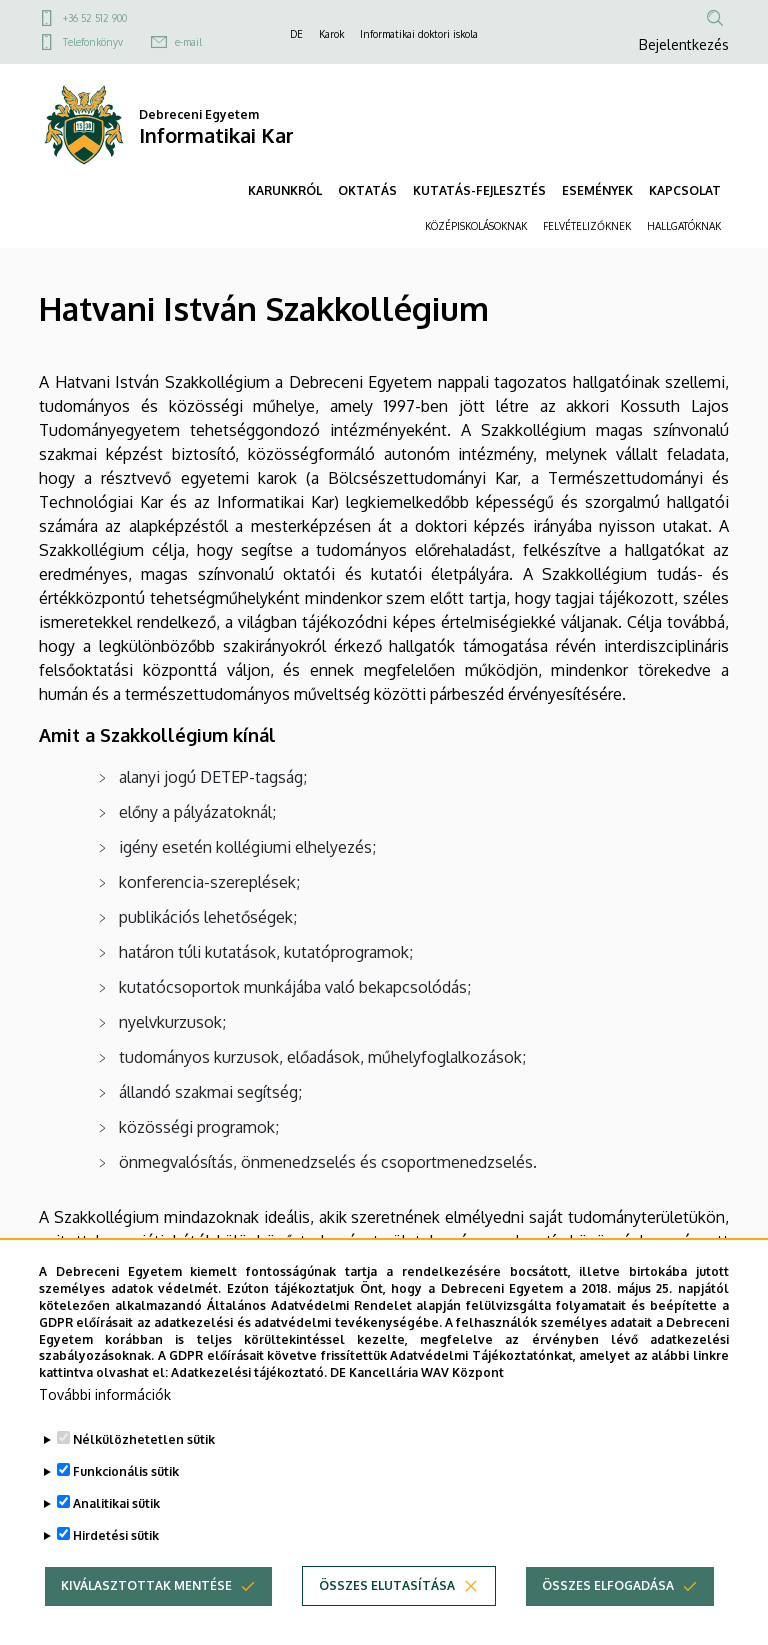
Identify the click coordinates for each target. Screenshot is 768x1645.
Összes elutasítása (387, 1585)
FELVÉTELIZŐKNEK (587, 226)
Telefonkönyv (93, 42)
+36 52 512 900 (95, 18)
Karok (331, 34)
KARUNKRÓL (285, 190)
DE (296, 34)
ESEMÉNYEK (597, 190)
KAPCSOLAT (685, 190)
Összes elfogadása (608, 1585)
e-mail (188, 42)
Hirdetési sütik (116, 1535)
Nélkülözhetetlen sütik (144, 1439)
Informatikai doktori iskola (419, 34)
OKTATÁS (367, 190)
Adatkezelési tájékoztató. (249, 1372)
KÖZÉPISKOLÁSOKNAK (476, 226)
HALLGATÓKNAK (684, 226)
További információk (105, 1394)
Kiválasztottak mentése (146, 1585)
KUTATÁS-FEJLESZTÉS (479, 190)
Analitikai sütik (116, 1503)
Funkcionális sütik (126, 1471)
